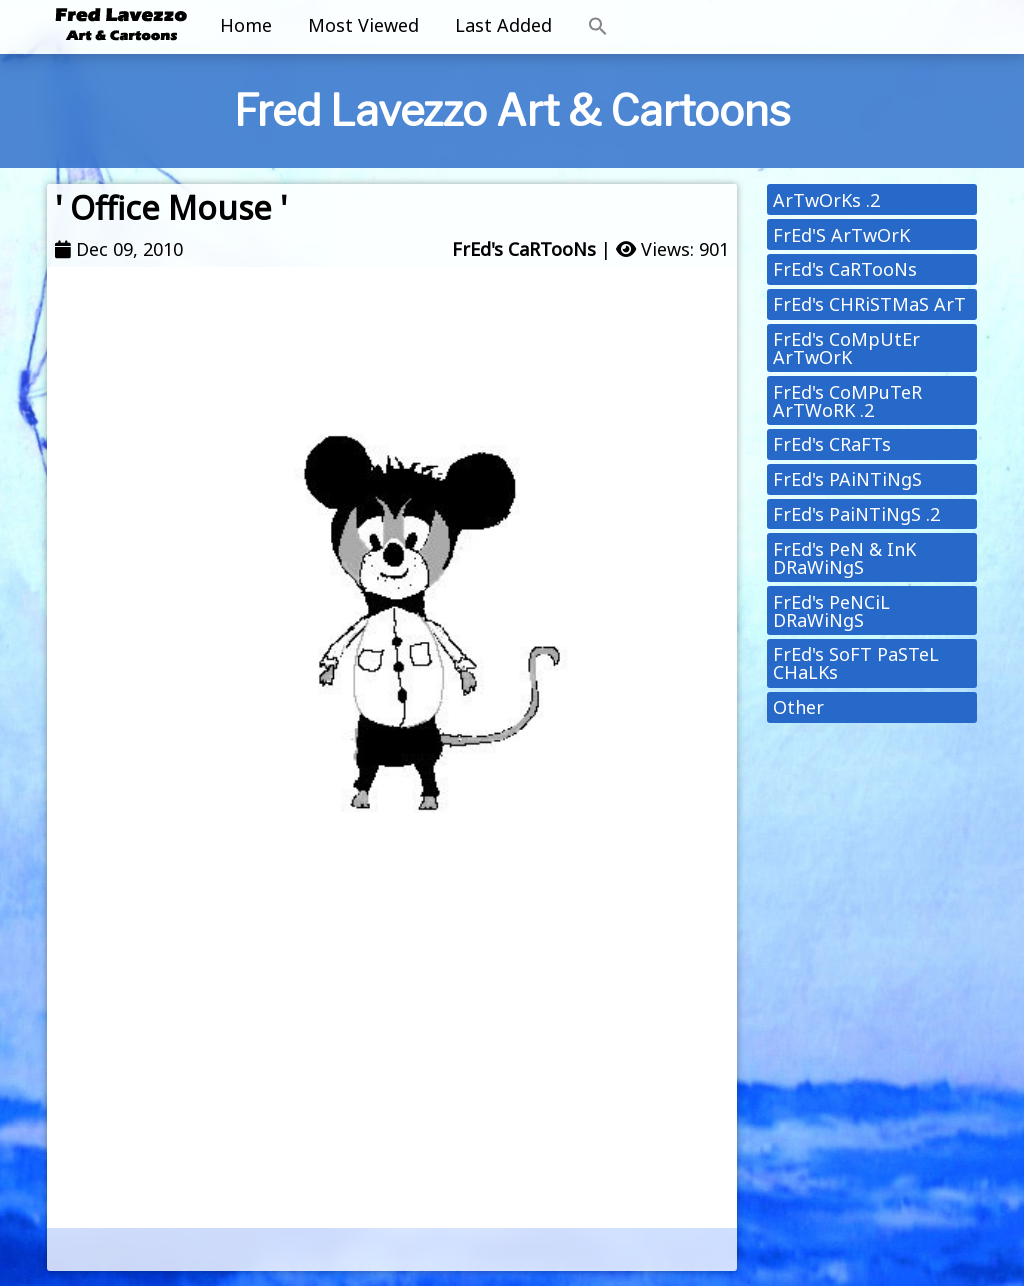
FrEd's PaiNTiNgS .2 (856, 514)
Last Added (503, 25)
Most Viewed (363, 25)
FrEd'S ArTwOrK (841, 235)
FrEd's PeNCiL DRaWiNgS (831, 611)
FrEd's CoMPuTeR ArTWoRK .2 (847, 401)
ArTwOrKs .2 (826, 200)
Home (246, 25)
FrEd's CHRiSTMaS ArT (869, 304)
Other (798, 707)
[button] (598, 27)
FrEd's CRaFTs (832, 444)
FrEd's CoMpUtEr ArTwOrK (846, 348)
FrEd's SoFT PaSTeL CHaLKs (856, 663)
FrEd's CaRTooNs (524, 249)
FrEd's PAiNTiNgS (847, 479)
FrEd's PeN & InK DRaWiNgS (844, 558)
